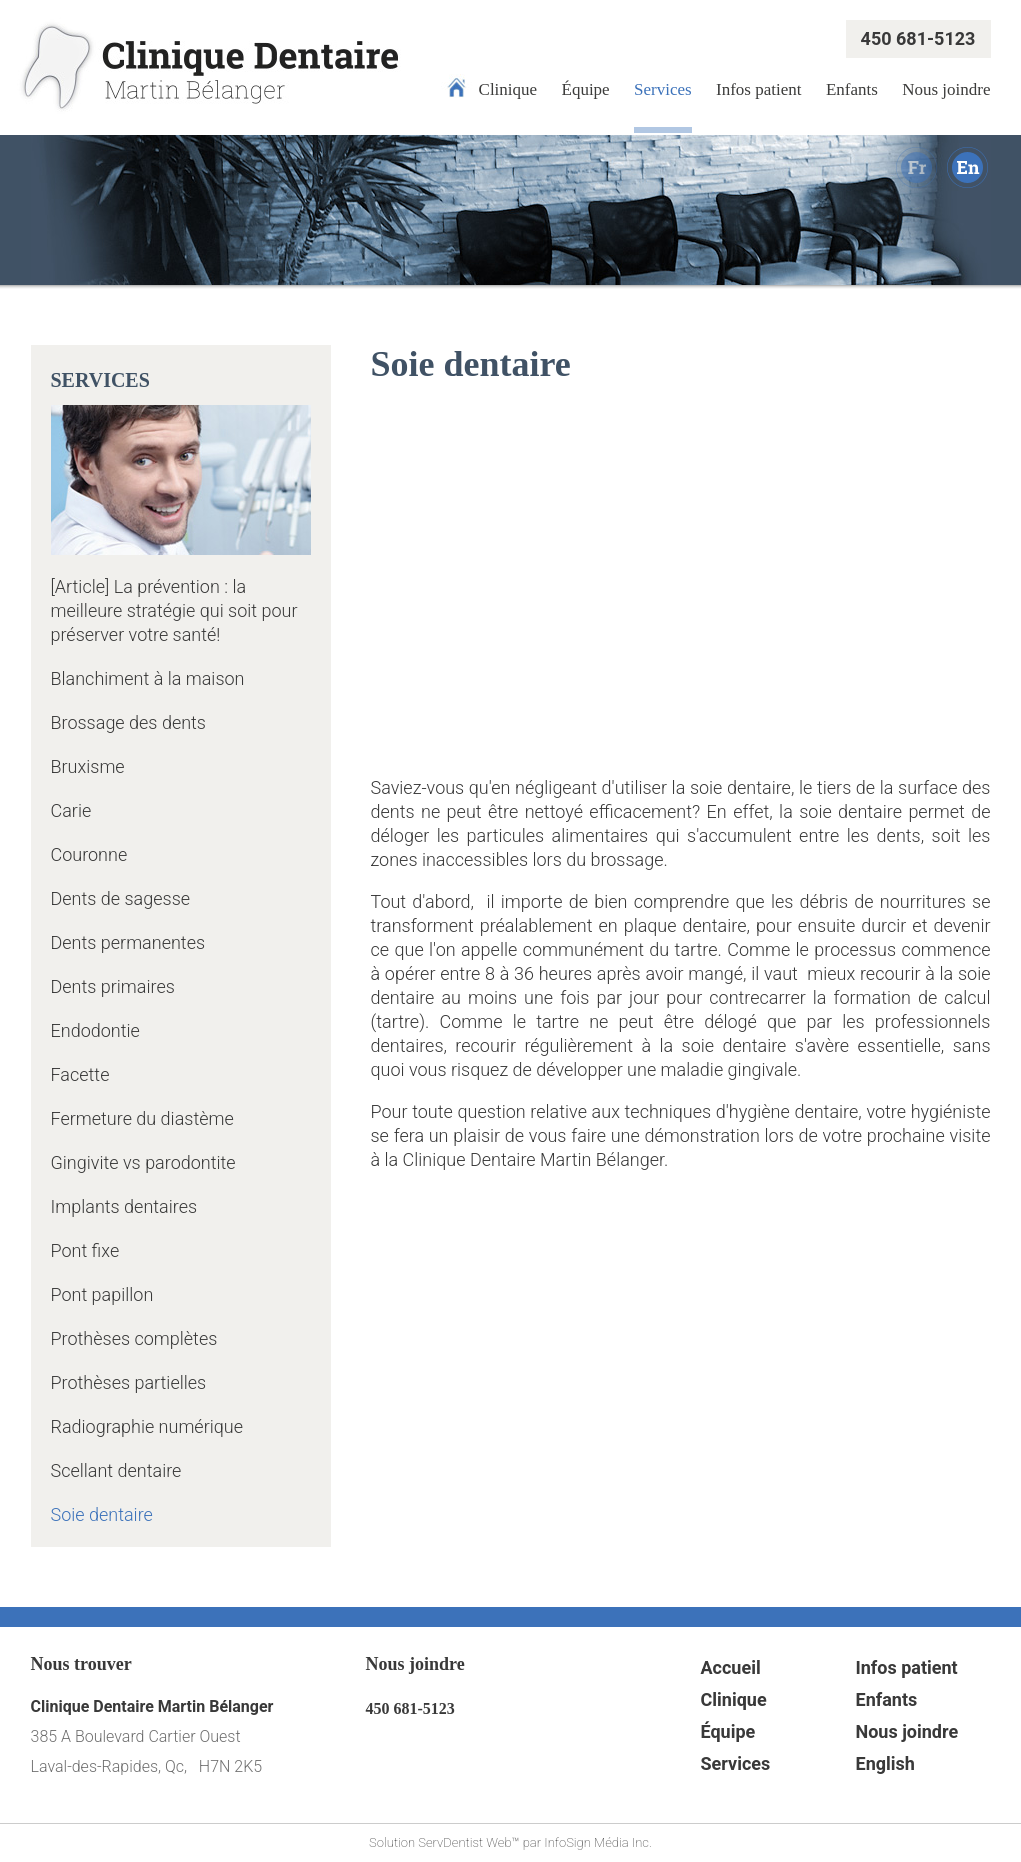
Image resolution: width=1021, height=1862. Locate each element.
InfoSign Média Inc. (598, 1842)
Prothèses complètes (134, 1338)
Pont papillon (102, 1294)
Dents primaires (113, 986)
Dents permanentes (128, 942)
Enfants (852, 89)
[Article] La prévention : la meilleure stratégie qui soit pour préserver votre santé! (174, 610)
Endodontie (95, 1030)
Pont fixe (85, 1250)
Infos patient (758, 89)
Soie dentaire (102, 1514)
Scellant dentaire (116, 1470)
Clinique (508, 89)
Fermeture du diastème (142, 1118)
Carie (71, 810)
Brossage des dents (129, 722)
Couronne (89, 854)
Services (663, 89)
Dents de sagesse (121, 898)
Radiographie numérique (147, 1426)
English (885, 1763)
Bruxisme (88, 766)
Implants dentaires (124, 1206)
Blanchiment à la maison (148, 678)
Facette (80, 1074)
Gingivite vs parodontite (143, 1162)
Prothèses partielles (129, 1382)
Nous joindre (946, 89)
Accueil (731, 1667)
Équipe (586, 89)
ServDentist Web (464, 1842)
